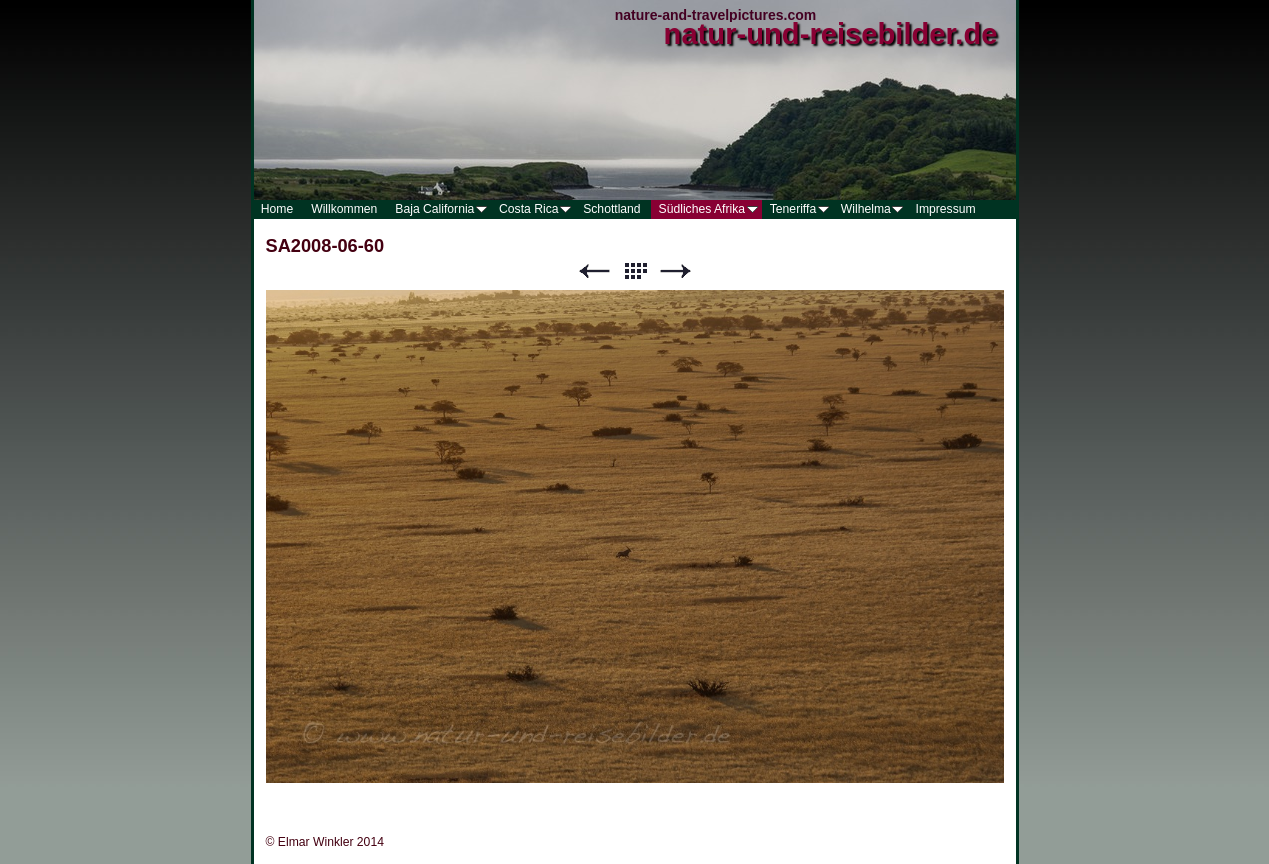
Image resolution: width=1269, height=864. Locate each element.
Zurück (594, 271)
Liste (635, 271)
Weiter (676, 271)
